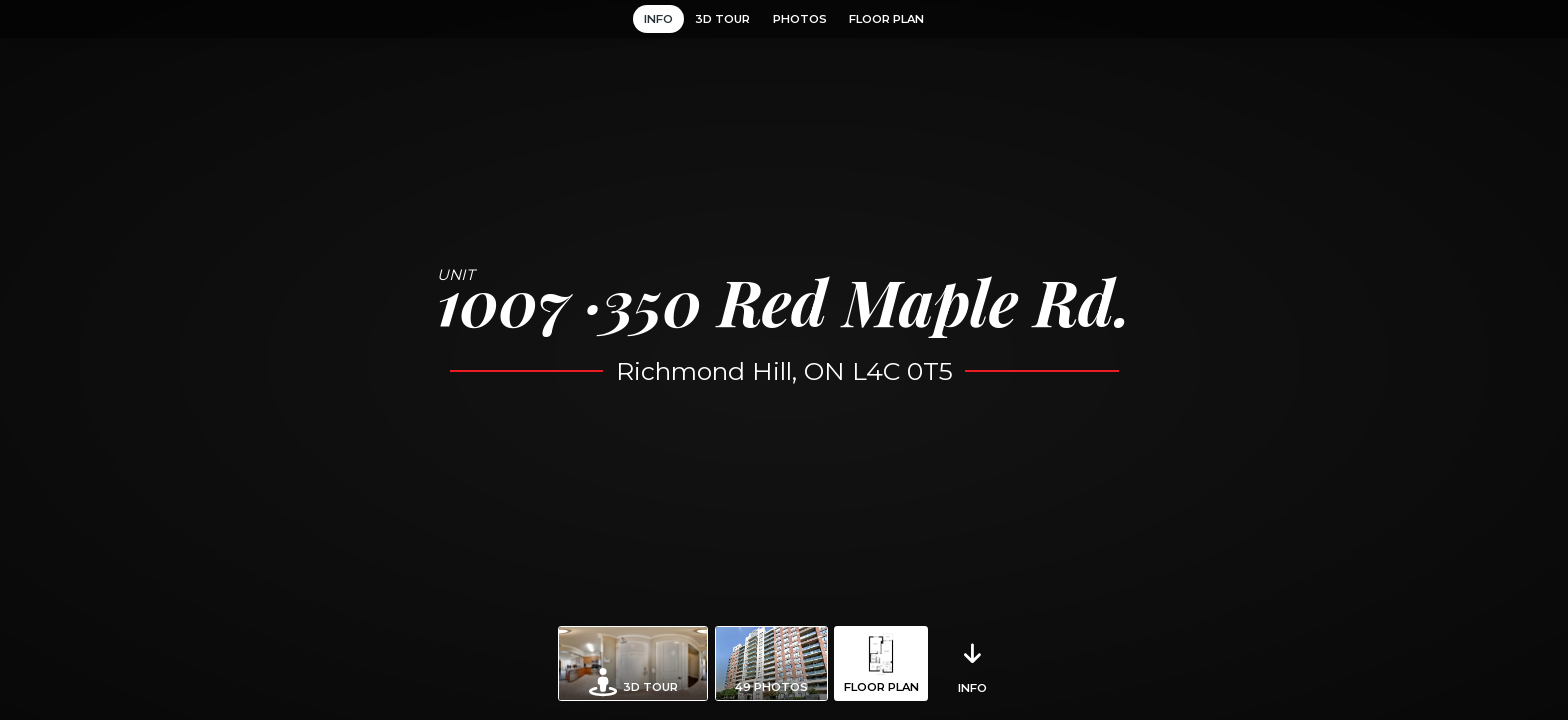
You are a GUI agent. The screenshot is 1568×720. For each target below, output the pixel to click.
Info (658, 19)
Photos (800, 19)
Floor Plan (886, 19)
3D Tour (722, 19)
